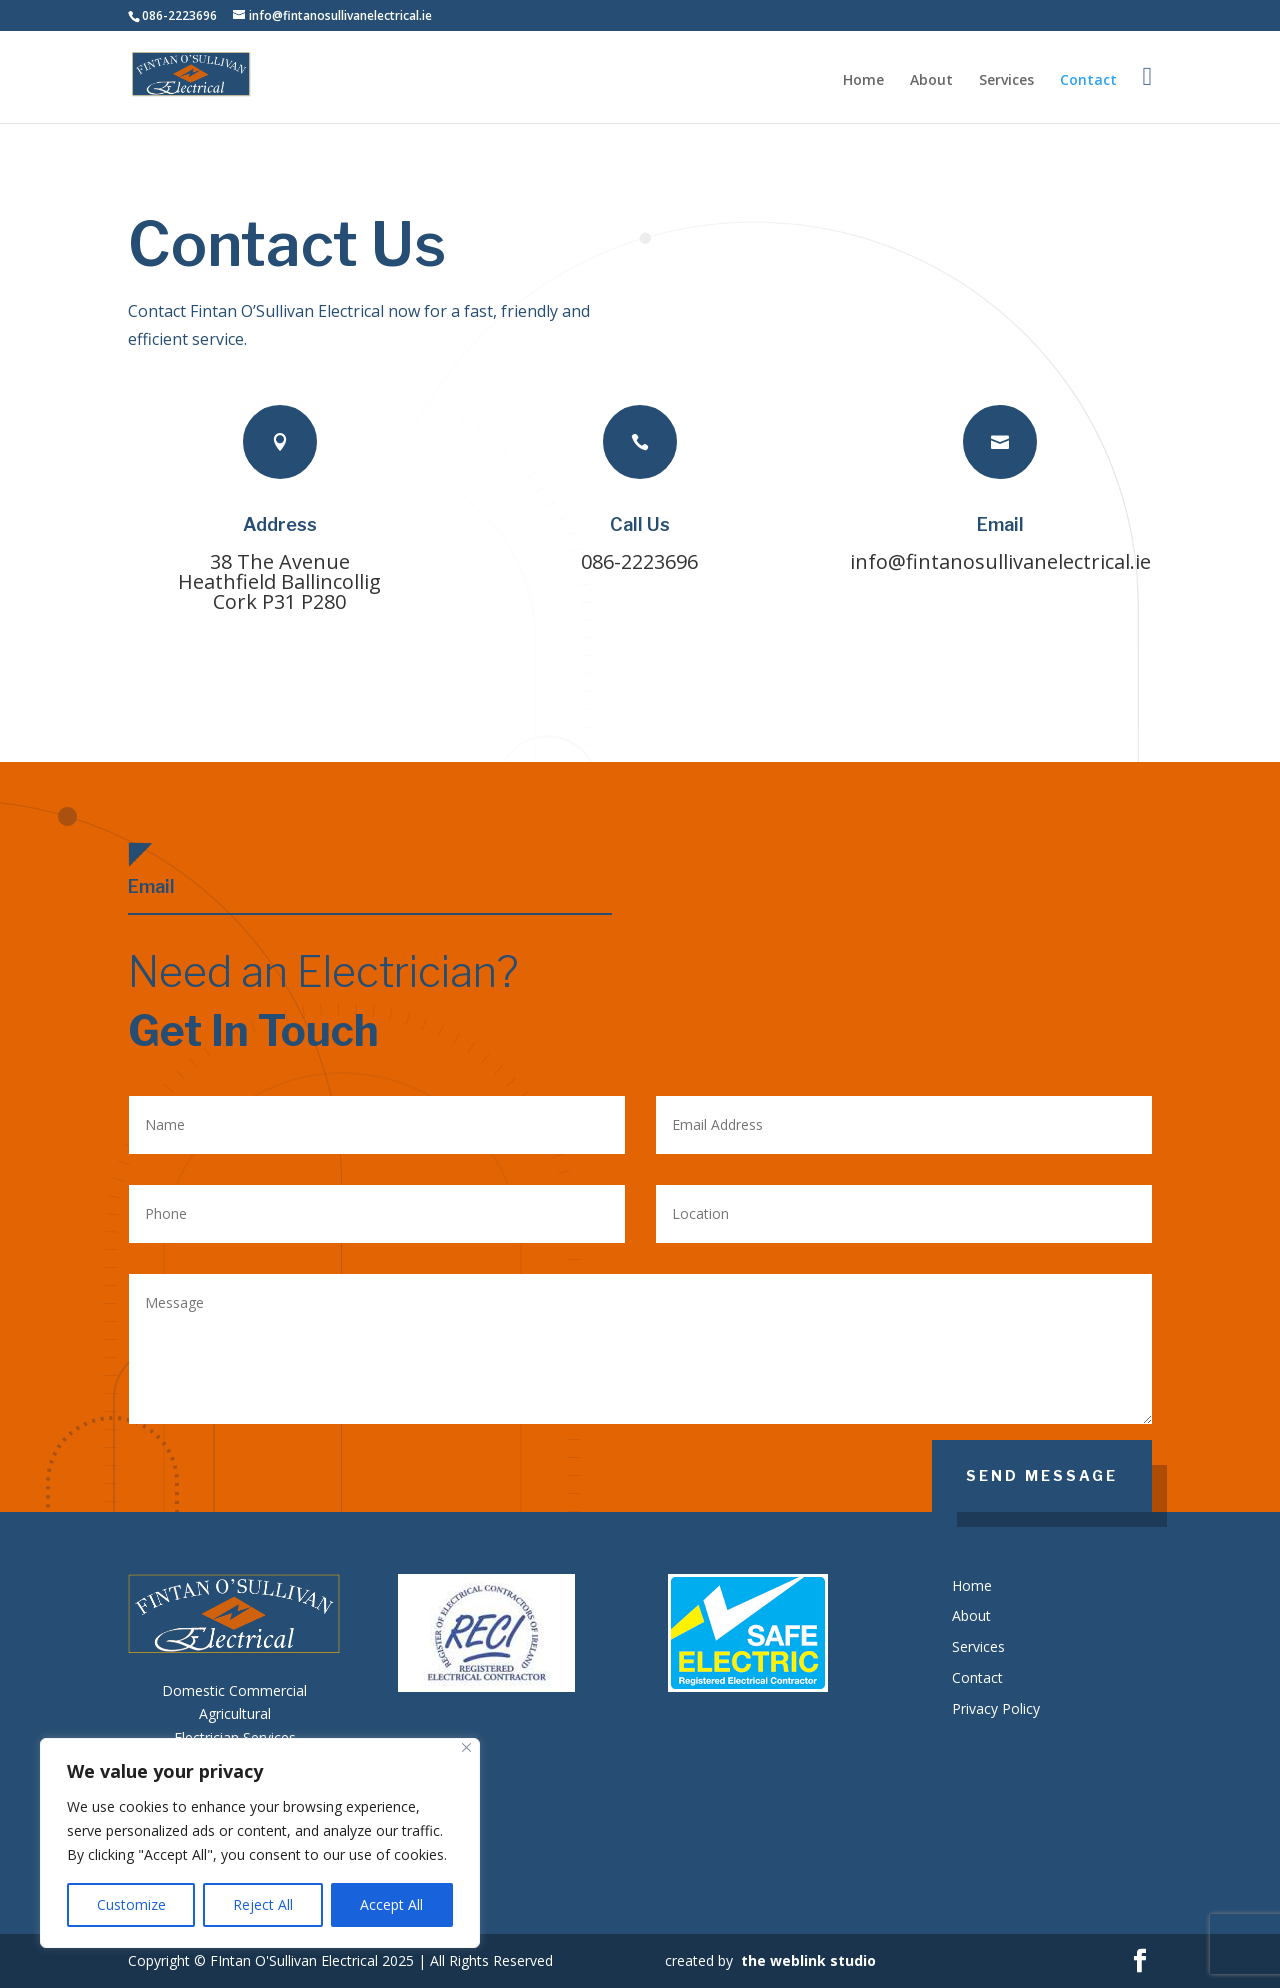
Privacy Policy (996, 1708)
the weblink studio (808, 1960)
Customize (131, 1904)
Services (1006, 81)
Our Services (1139, 717)
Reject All (263, 1904)
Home (863, 81)
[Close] (466, 1747)
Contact (1088, 81)
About (931, 81)
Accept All (391, 1904)
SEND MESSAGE (1042, 1475)
